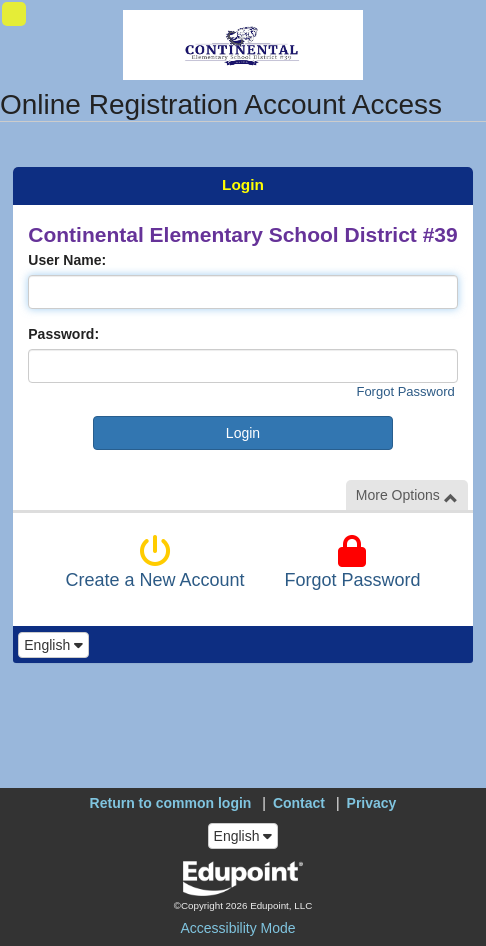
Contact (299, 803)
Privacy (372, 803)
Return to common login (171, 803)
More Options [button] (407, 495)
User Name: (67, 260)
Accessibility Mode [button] (237, 928)
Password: (63, 334)
